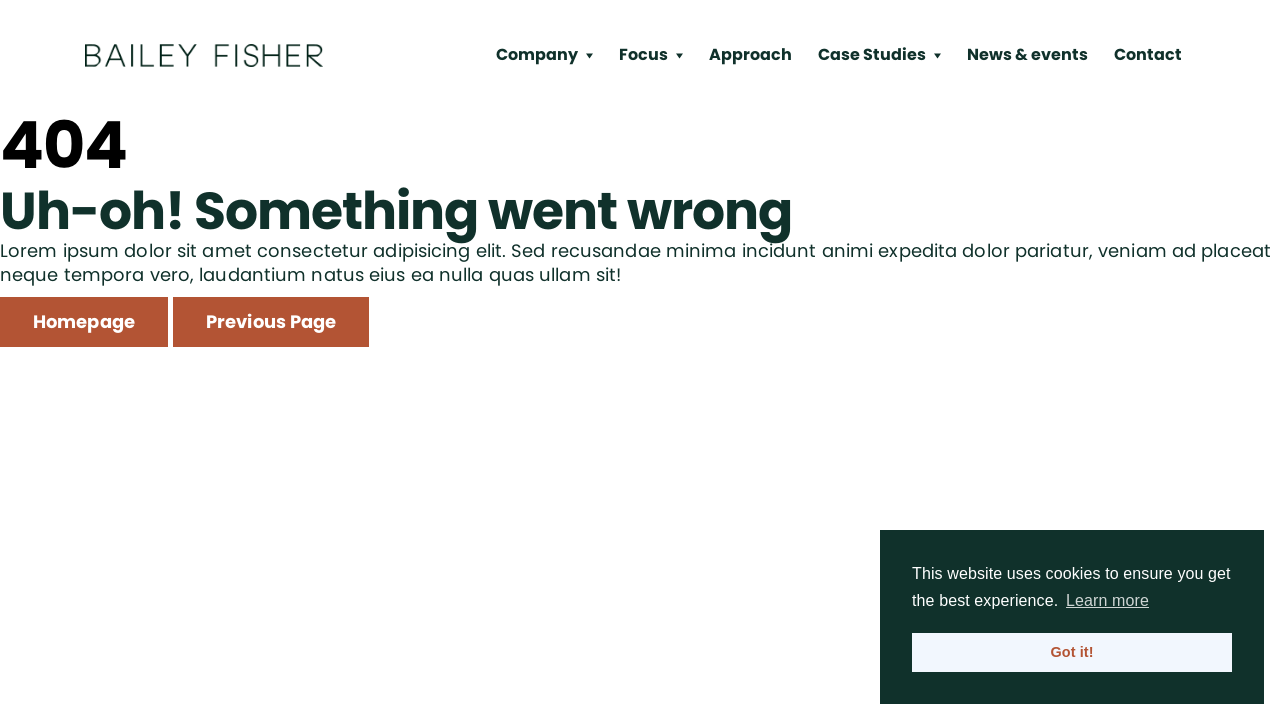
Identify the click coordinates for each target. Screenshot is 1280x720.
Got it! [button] (1071, 652)
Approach (750, 54)
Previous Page (271, 321)
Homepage (84, 321)
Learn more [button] (1107, 600)
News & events (1027, 54)
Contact (1148, 54)
